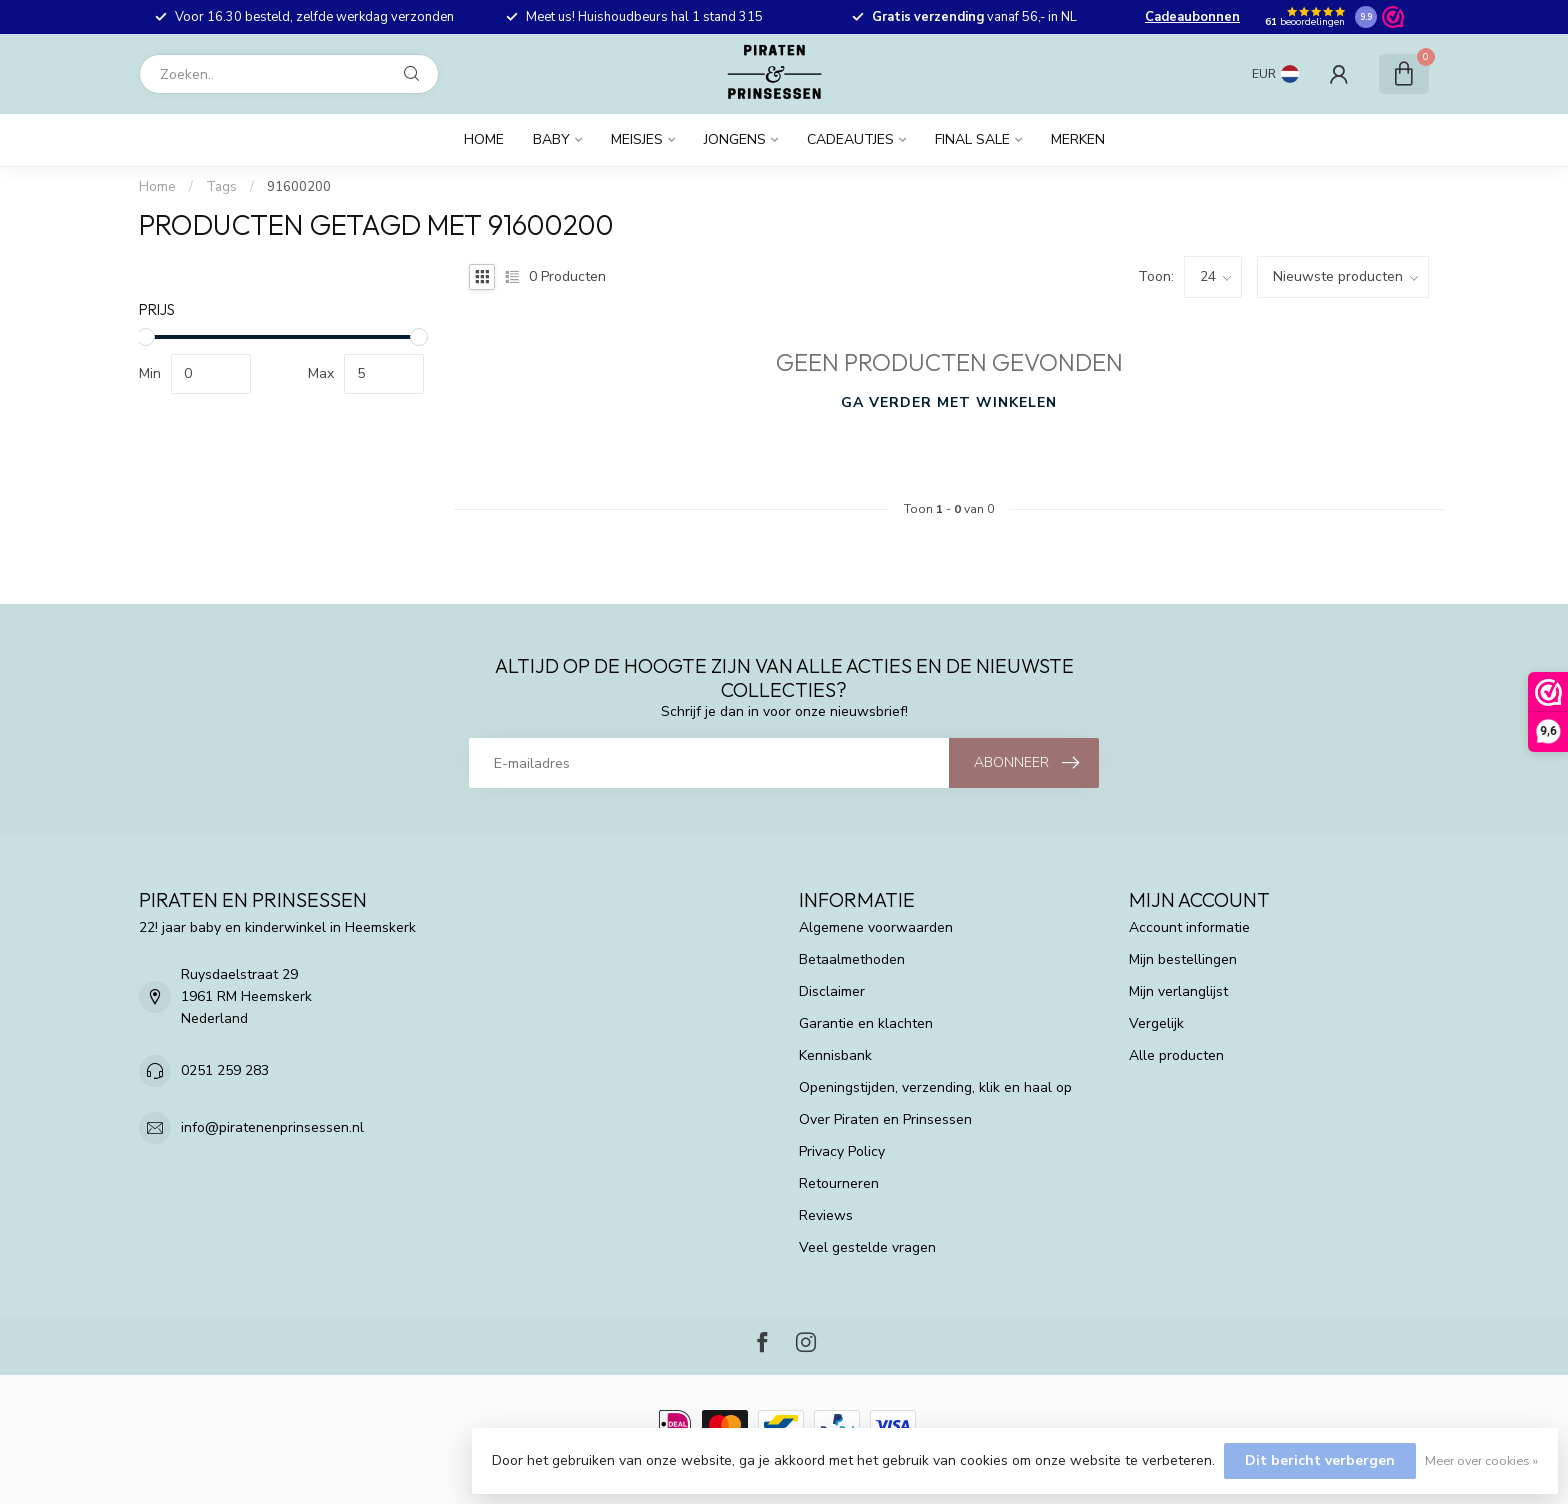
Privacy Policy (842, 1151)
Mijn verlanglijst (1178, 991)
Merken (1078, 139)
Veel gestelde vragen (867, 1247)
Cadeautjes (850, 139)
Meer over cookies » (1481, 1460)
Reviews (826, 1215)
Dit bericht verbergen (1320, 1460)
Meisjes (637, 139)
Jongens (735, 139)
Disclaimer (832, 991)
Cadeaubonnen (1192, 17)
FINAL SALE (972, 139)
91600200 (299, 187)
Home (484, 139)
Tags (221, 187)
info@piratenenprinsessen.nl (272, 1127)
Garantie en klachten (866, 1023)
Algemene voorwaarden (876, 927)
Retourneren (839, 1183)
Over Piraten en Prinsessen (885, 1119)
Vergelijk (1156, 1023)
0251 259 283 (225, 1070)
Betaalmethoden (852, 959)
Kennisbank (835, 1055)
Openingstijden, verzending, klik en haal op (935, 1087)
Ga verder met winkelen (949, 402)
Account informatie (1189, 927)
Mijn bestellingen (1183, 959)
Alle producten (1176, 1055)
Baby (551, 139)
